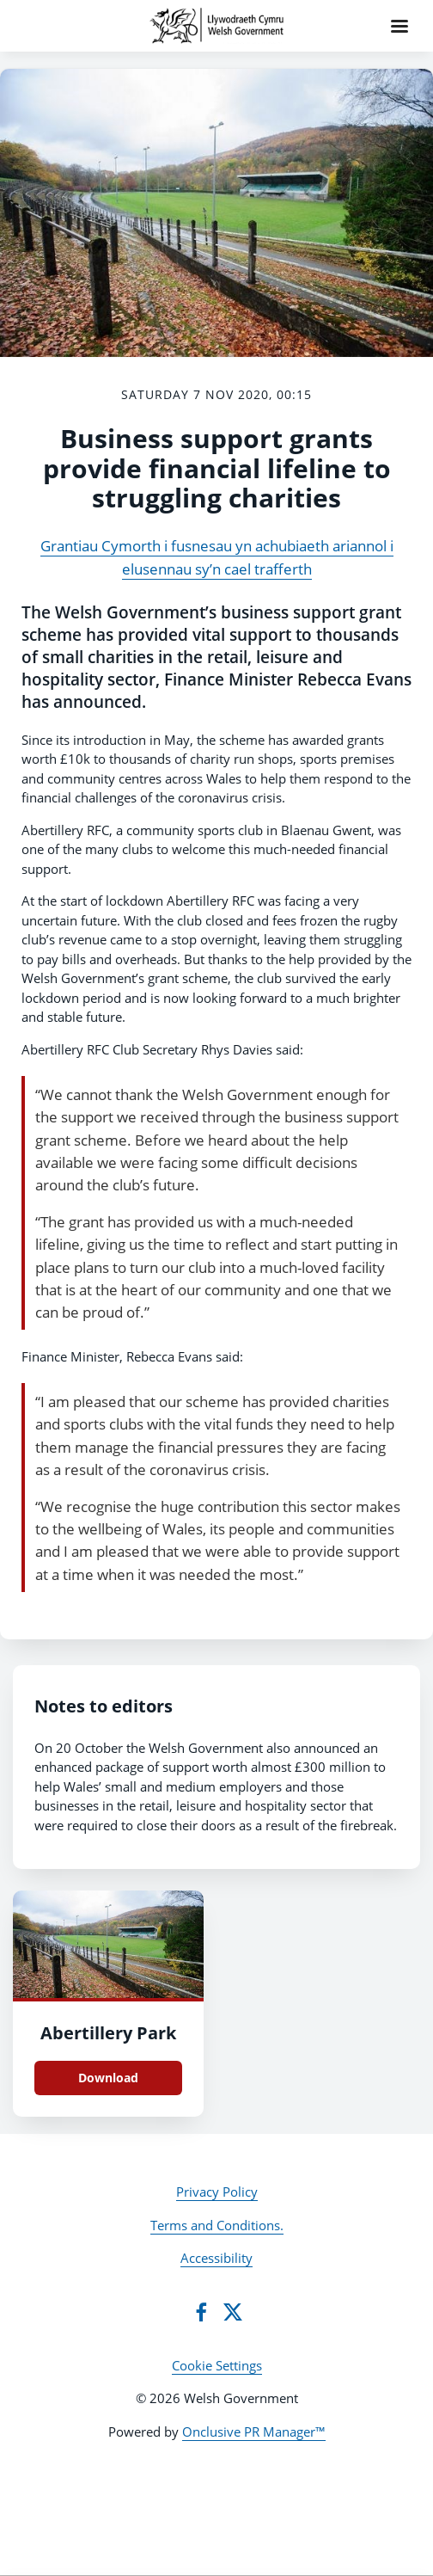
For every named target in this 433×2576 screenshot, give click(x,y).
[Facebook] (201, 2311)
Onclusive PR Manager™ (254, 2431)
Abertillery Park (108, 2032)
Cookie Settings (217, 2365)
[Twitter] (232, 2311)
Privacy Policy (217, 2191)
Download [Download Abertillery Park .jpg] (108, 2077)
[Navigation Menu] (399, 26)
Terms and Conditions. (217, 2225)
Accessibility (216, 2257)
